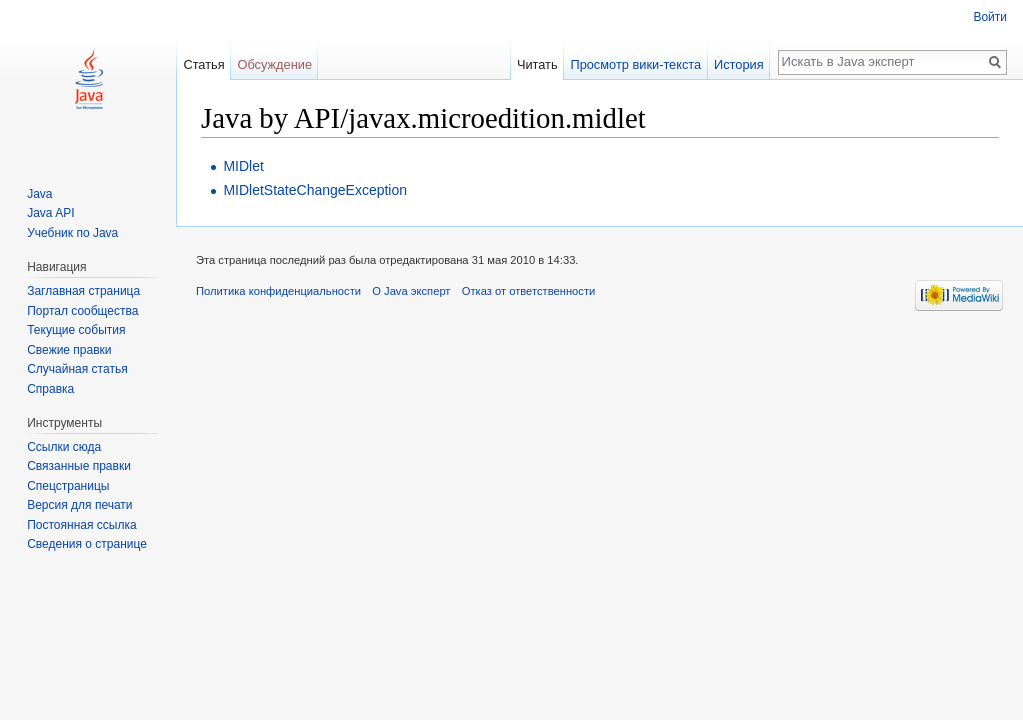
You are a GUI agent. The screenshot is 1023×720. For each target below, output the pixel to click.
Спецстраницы (68, 486)
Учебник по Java (72, 233)
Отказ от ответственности (529, 291)
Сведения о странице (87, 544)
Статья (203, 64)
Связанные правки (79, 466)
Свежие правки (69, 350)
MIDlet (243, 166)
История (739, 64)
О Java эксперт (411, 291)
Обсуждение (274, 64)
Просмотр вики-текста (635, 64)
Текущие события (76, 330)
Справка (50, 389)
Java (39, 194)
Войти (990, 17)
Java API (50, 213)
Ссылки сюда (64, 447)
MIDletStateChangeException (315, 190)
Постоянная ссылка (81, 525)
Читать (537, 64)
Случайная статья (77, 369)
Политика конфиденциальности (278, 291)
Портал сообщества (82, 311)
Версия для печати (79, 505)
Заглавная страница (83, 291)
